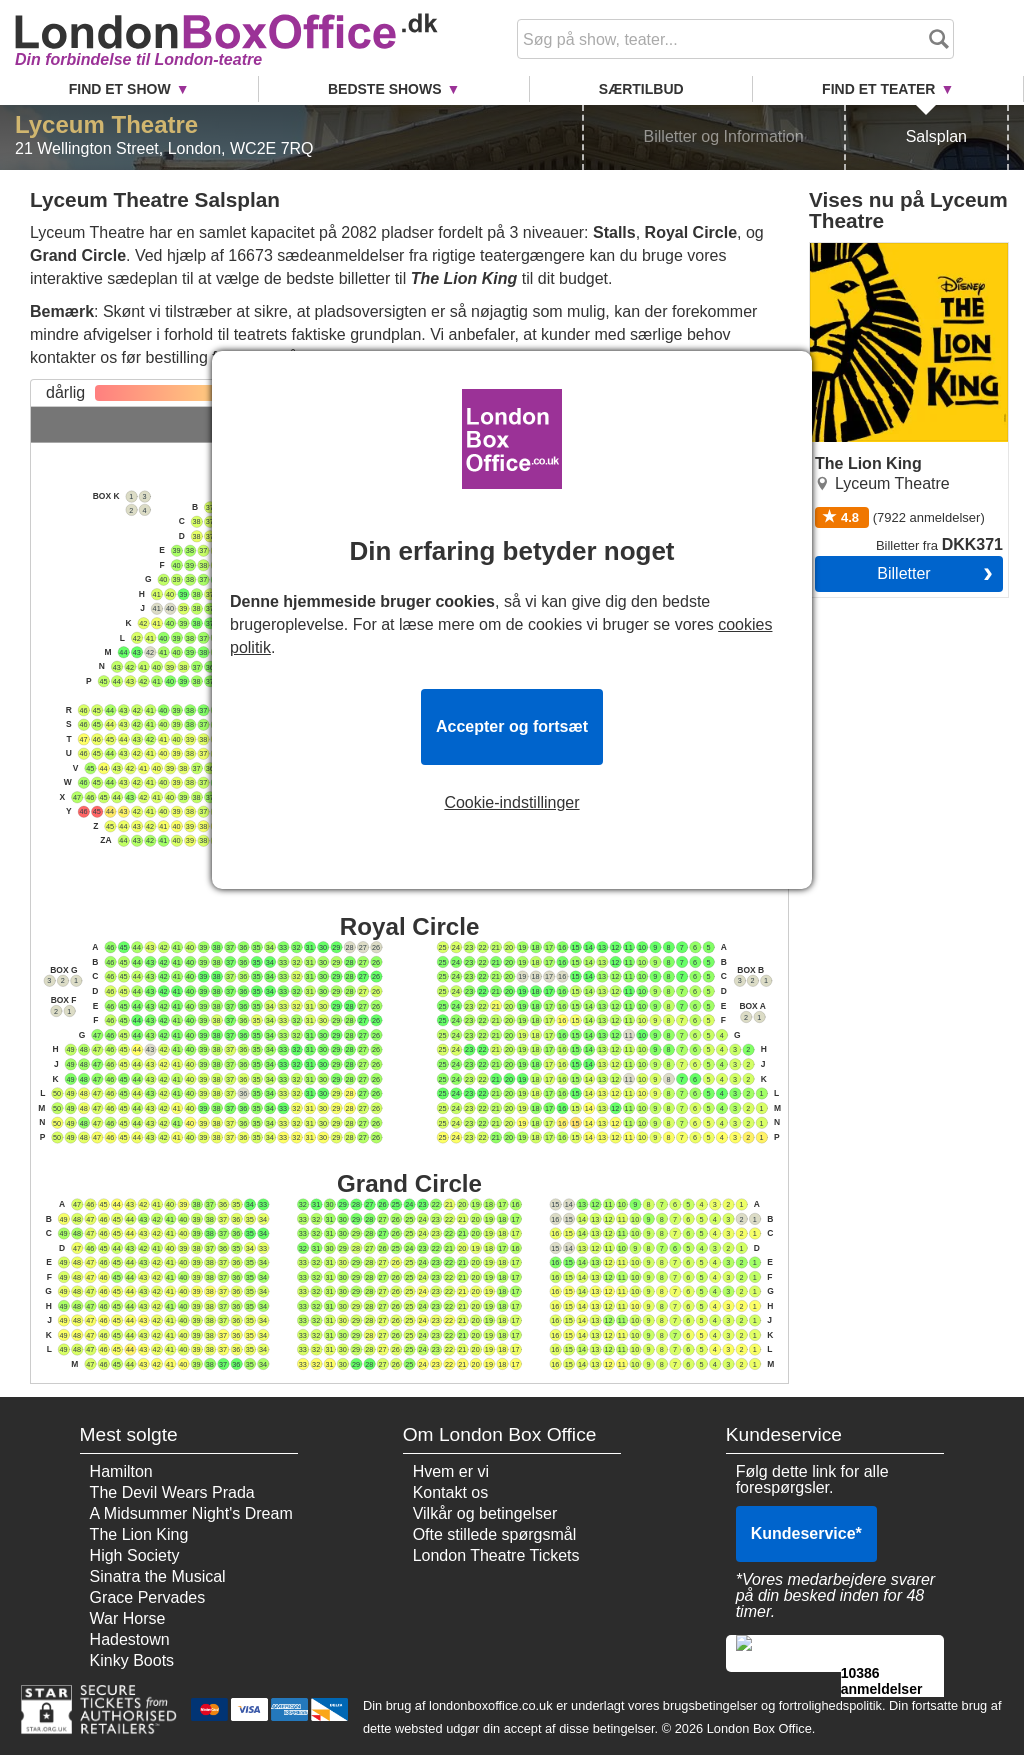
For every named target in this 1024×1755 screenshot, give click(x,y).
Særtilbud (641, 89)
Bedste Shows (385, 89)
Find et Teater (878, 89)
